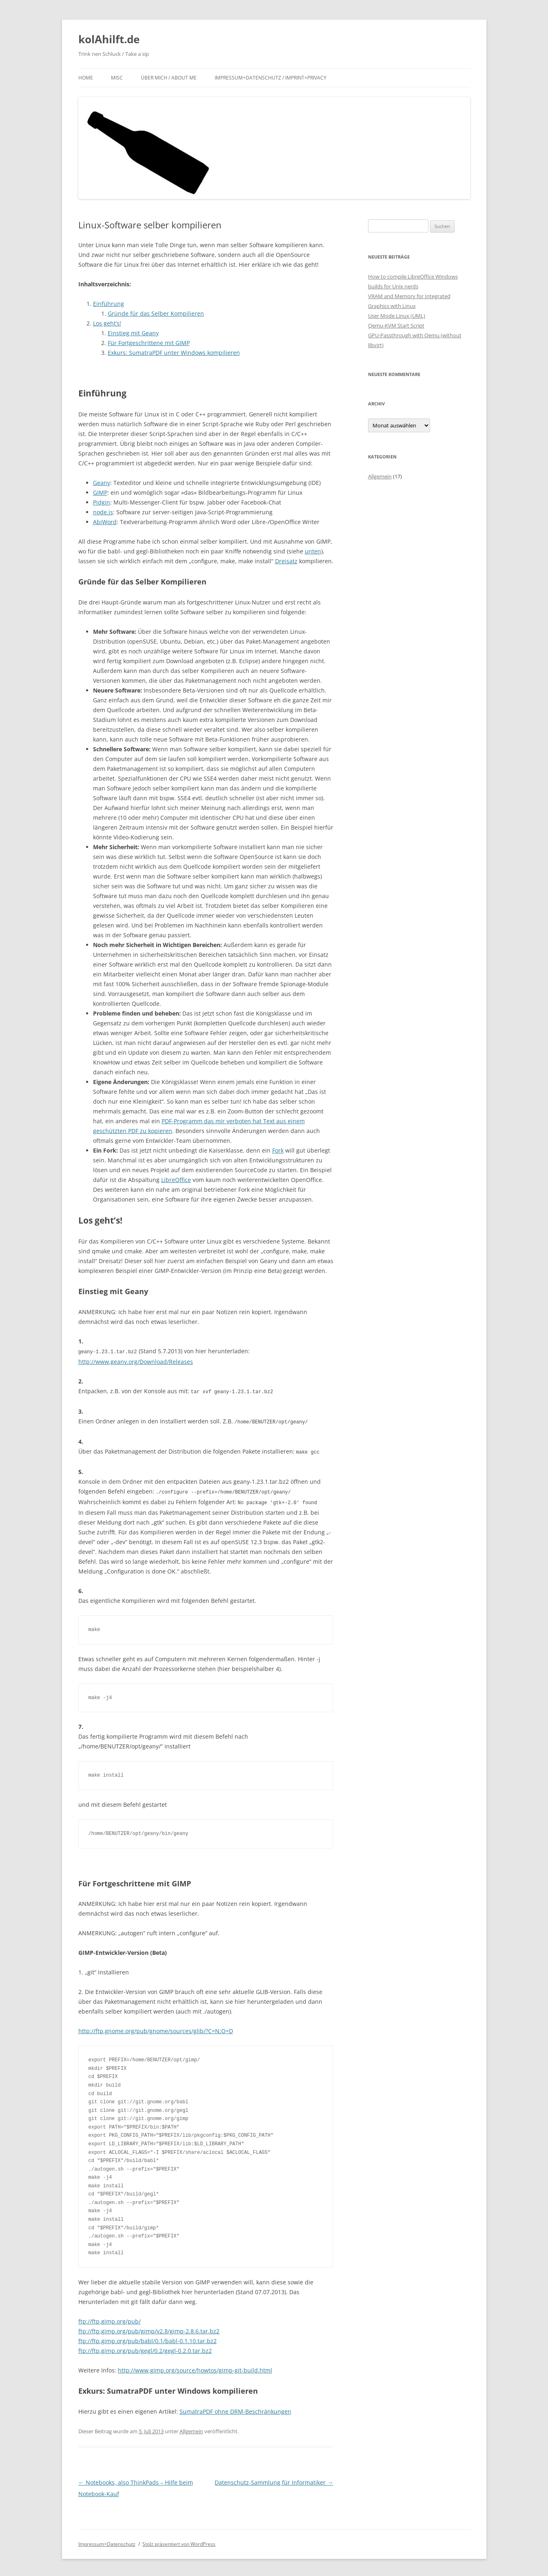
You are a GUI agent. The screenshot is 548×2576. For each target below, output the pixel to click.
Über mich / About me (169, 77)
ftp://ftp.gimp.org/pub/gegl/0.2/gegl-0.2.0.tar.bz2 (145, 2348)
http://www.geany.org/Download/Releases (135, 1361)
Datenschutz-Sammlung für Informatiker (274, 2480)
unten (313, 551)
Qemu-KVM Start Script (396, 325)
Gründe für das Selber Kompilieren (156, 313)
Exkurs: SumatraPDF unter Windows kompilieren (174, 352)
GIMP (100, 492)
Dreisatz (286, 561)
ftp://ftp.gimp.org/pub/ (109, 2319)
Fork (278, 1150)
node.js (103, 512)
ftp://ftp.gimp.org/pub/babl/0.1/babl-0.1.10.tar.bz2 (147, 2338)
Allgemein (191, 2428)
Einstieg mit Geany (133, 333)
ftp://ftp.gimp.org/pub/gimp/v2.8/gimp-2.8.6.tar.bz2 (149, 2329)
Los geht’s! (107, 323)
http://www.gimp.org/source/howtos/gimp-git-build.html (195, 2368)
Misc (117, 77)
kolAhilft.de (109, 39)
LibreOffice (176, 1180)
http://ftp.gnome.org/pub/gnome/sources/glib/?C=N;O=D (155, 2028)
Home (85, 77)
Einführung (108, 304)
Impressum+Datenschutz (106, 2541)
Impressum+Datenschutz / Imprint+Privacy (270, 77)
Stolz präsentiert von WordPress (178, 2541)
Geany (101, 483)
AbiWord (105, 522)
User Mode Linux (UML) (396, 315)
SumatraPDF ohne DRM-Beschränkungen (235, 2409)
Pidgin (101, 502)
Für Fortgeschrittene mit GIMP (149, 343)
